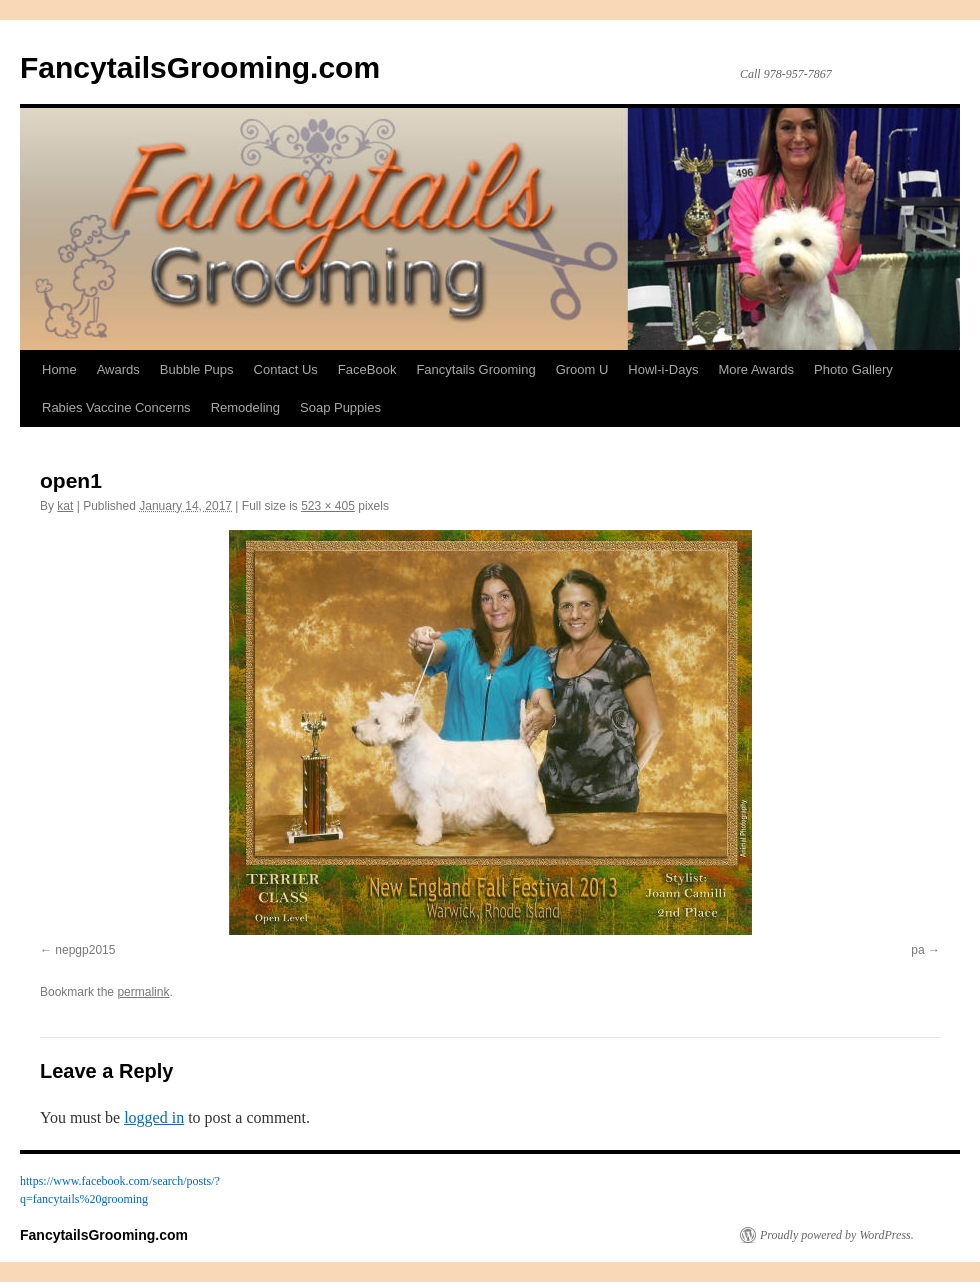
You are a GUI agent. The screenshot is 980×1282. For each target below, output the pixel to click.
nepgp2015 (85, 950)
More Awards (756, 369)
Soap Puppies (340, 407)
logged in (154, 1117)
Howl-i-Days (663, 369)
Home (59, 369)
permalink (143, 992)
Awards (118, 369)
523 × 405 (328, 506)
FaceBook (367, 369)
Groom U (582, 369)
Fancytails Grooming (475, 369)
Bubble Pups (197, 369)
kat (65, 506)
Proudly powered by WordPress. (837, 1235)
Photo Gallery (853, 369)
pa (917, 950)
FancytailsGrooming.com (200, 67)
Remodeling (245, 407)
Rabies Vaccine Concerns (116, 407)
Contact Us (286, 369)
